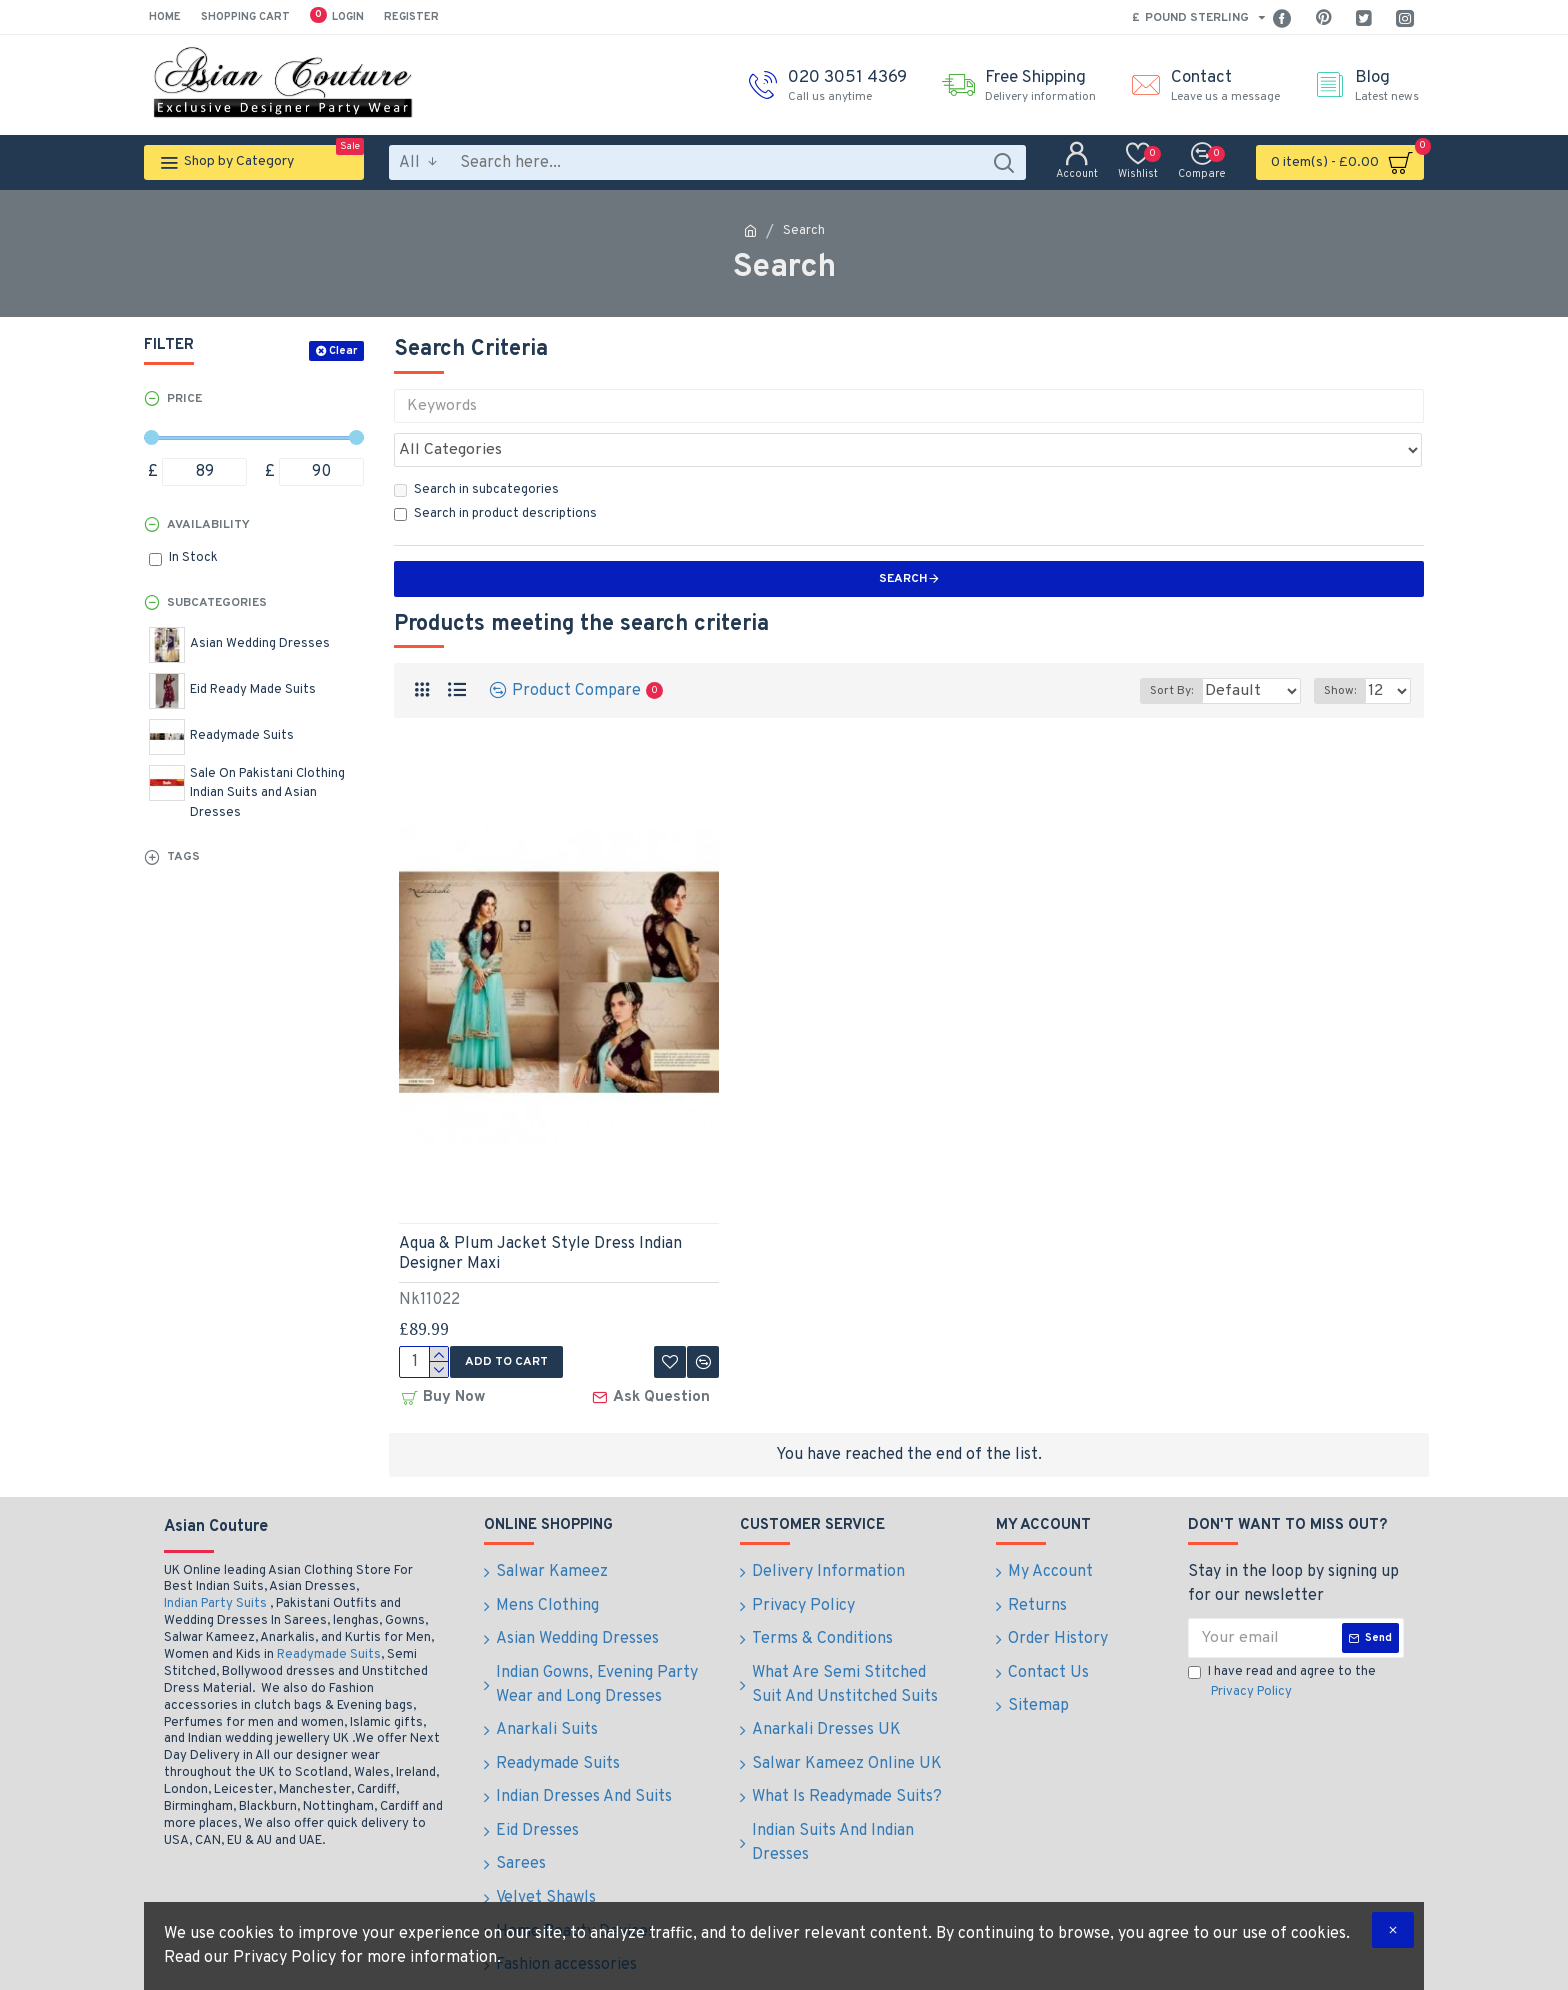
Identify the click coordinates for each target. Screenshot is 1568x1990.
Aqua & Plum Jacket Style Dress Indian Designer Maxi (540, 1210)
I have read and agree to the (1282, 1634)
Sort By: (1157, 647)
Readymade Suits (329, 1606)
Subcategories (217, 603)
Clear (343, 351)
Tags (183, 857)
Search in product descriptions (495, 470)
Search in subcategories (476, 446)
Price (184, 399)
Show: (1346, 647)
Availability (208, 525)
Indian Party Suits (215, 1556)
